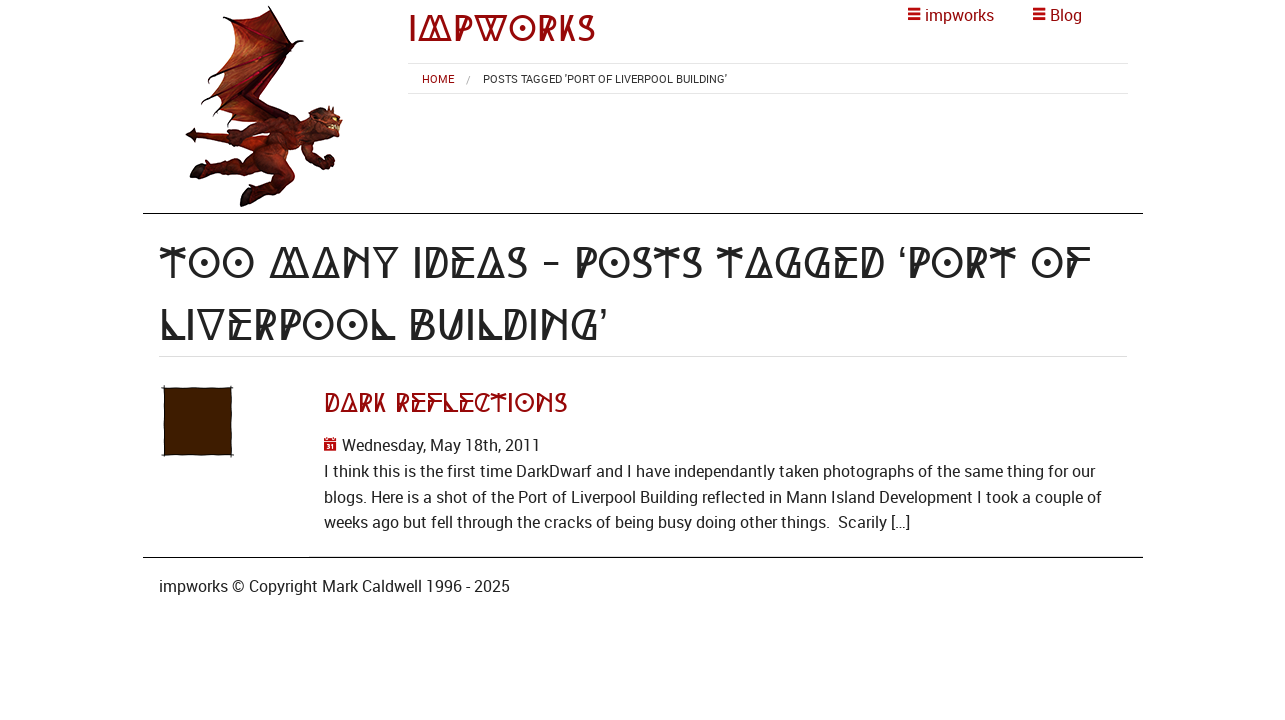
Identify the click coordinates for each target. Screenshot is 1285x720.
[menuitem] (438, 78)
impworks (502, 28)
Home (438, 78)
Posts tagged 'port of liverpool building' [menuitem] (605, 78)
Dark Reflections (446, 403)
